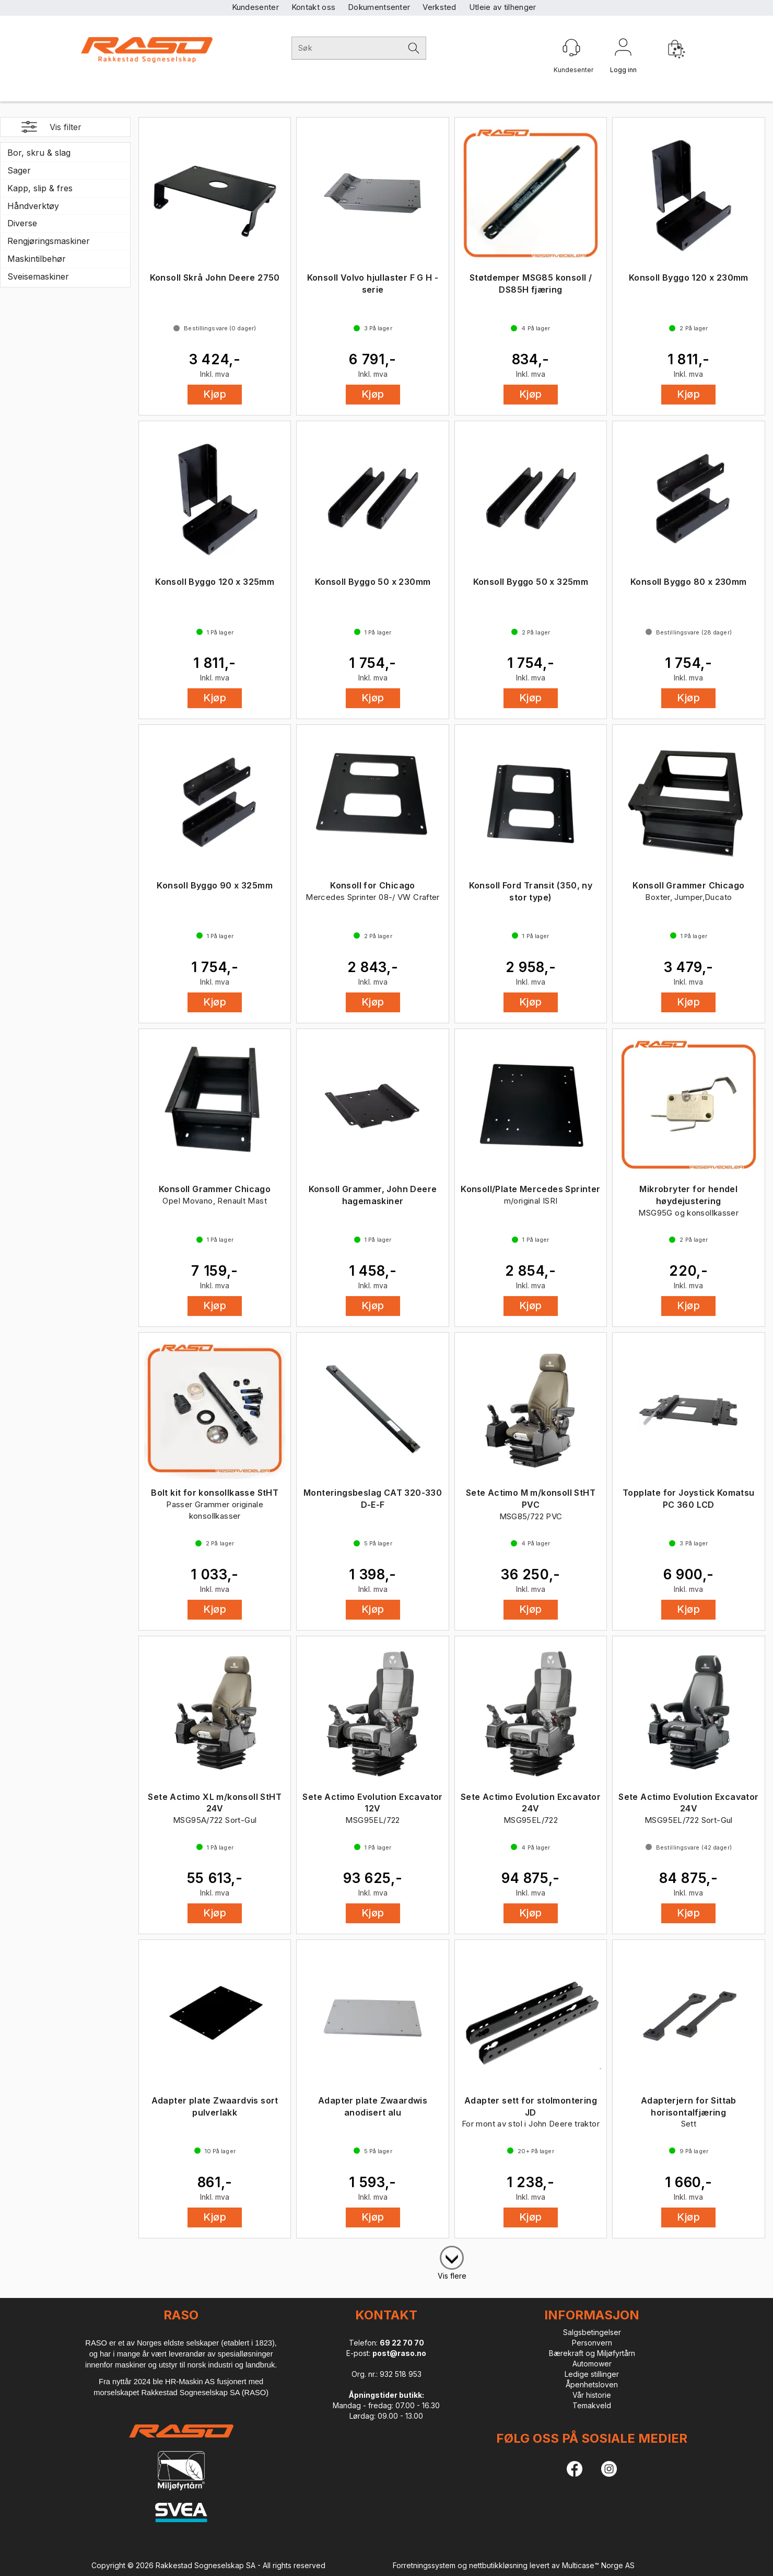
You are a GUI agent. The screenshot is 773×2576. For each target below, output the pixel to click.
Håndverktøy (33, 206)
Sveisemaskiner (38, 276)
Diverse (22, 223)
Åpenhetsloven (592, 2384)
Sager (19, 170)
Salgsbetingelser (592, 2332)
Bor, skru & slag (39, 152)
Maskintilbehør (36, 258)
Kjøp (214, 394)
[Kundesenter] (571, 47)
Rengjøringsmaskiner (48, 241)
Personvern (592, 2342)
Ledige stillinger (592, 2374)
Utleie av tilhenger (502, 7)
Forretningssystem (424, 2565)
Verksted (439, 7)
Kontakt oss (313, 7)
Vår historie (591, 2394)
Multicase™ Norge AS (598, 2565)
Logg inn (623, 49)
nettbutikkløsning (498, 2565)
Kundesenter (255, 7)
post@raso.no (399, 2353)
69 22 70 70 (402, 2342)
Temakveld (591, 2405)
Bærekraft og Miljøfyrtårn (592, 2353)
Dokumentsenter (379, 7)
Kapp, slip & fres (40, 188)
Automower (592, 2363)
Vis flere (452, 2275)
